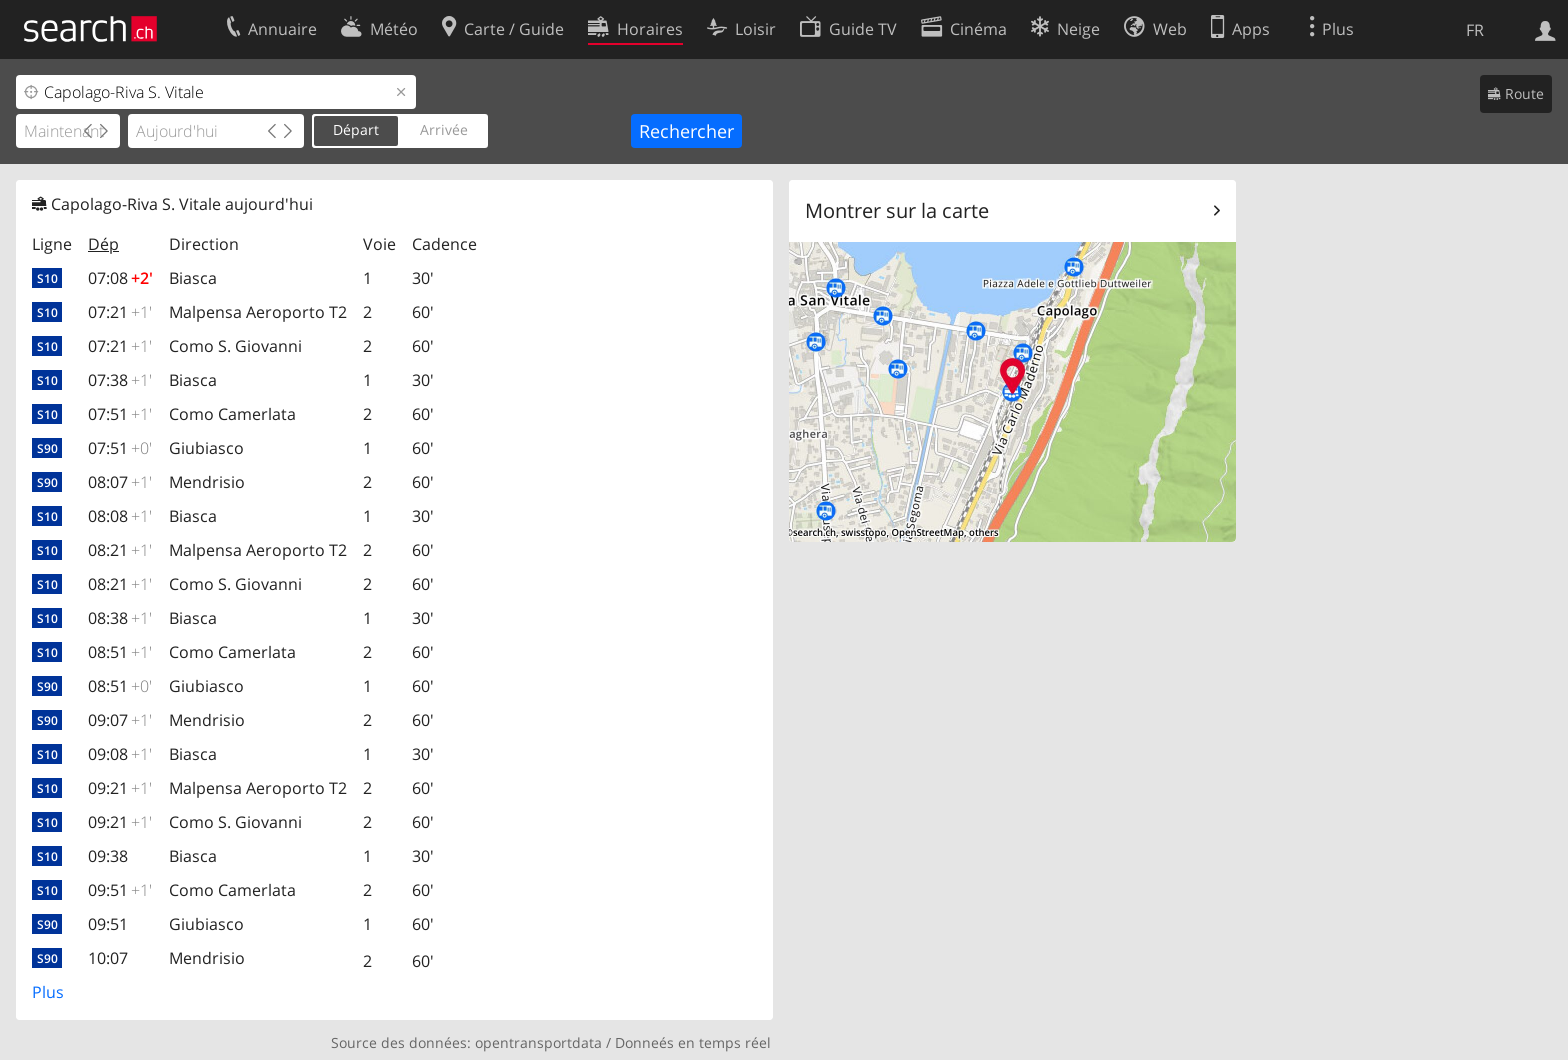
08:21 (120, 550)
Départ (356, 129)
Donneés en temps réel (693, 1042)
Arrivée (444, 129)
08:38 (120, 618)
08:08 (120, 516)
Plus (48, 992)
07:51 (120, 414)
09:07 (120, 720)
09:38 (108, 856)
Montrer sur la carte (897, 210)
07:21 (120, 312)
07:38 (120, 380)
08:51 (120, 652)
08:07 (120, 482)
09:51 (120, 890)
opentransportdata (538, 1042)
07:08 (120, 278)
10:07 (108, 958)
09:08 (120, 754)
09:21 (120, 788)
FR (1475, 30)
